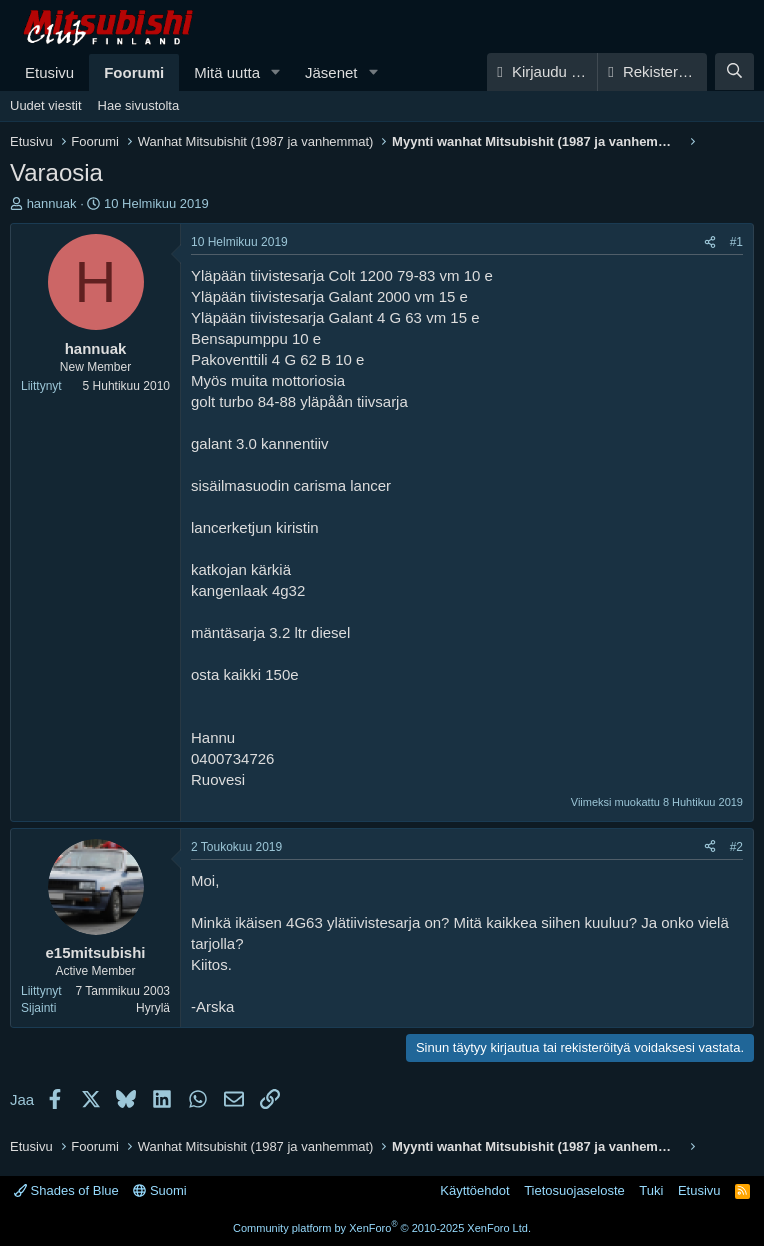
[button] (276, 72)
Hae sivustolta (139, 105)
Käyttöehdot (474, 1190)
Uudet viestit (46, 105)
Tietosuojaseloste (574, 1190)
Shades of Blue (66, 1190)
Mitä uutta (227, 72)
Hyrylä (153, 1008)
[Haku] (734, 71)
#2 (736, 847)
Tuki (651, 1190)
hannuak (52, 203)
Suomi (159, 1190)
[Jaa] (710, 242)
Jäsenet (331, 72)
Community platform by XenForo (382, 1228)
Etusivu (49, 72)
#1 (736, 242)
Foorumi (134, 72)
